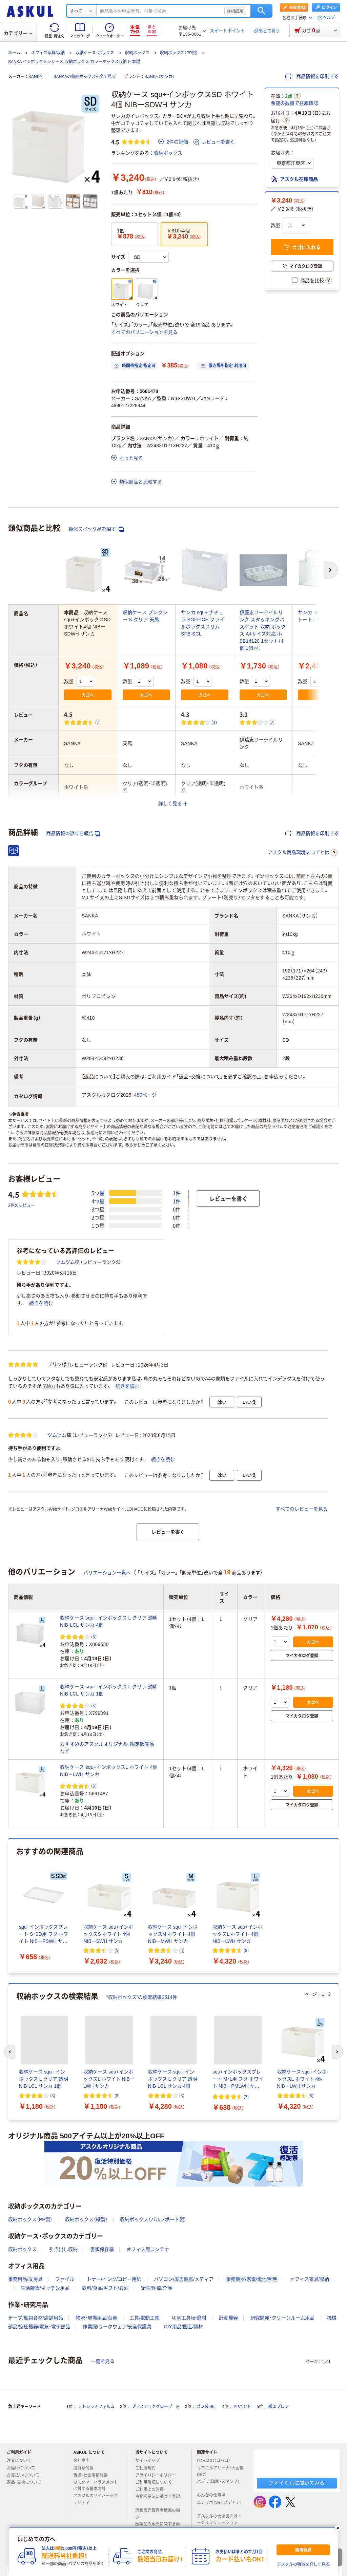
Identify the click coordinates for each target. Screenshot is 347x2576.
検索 (261, 11)
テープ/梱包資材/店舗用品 (35, 2318)
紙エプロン (278, 2406)
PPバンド (242, 2406)
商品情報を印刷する (312, 76)
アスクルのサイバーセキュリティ (95, 2499)
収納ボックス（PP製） (179, 53)
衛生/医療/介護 (156, 2288)
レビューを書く (214, 142)
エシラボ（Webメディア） (219, 2505)
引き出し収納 (63, 2249)
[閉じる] (338, 2528)
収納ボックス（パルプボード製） (153, 2219)
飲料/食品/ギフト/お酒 (105, 2288)
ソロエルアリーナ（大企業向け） (220, 2471)
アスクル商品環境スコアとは (303, 852)
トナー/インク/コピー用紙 (114, 2279)
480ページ (145, 1095)
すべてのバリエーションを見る (144, 332)
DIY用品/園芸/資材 (183, 2326)
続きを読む (41, 1303)
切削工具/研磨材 (189, 2318)
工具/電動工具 (144, 2318)
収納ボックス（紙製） (86, 2219)
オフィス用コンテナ (147, 2249)
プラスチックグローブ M (155, 2406)
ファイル (64, 2279)
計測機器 (228, 2318)
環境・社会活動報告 (93, 2475)
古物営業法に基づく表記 (157, 2499)
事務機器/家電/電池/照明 (252, 2279)
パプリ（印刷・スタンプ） (218, 2484)
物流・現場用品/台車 (96, 2318)
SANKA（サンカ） (159, 76)
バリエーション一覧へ (107, 1572)
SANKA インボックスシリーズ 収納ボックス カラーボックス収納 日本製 (74, 61)
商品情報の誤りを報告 (73, 833)
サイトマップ (147, 2460)
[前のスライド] (9, 2052)
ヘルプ (329, 18)
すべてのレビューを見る (301, 1509)
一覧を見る (103, 2361)
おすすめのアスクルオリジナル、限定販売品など (107, 1747)
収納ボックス (137, 53)
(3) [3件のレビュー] (214, 722)
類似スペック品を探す (96, 529)
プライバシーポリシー (158, 2475)
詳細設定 (235, 11)
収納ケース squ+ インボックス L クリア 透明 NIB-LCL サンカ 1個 (109, 1690)
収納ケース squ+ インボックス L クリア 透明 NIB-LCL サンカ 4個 (109, 1621)
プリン (54, 1364)
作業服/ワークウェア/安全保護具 (117, 2326)
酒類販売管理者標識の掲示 (157, 2513)
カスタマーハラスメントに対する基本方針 (95, 2485)
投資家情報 (86, 2468)
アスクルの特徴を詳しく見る (303, 2564)
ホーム (14, 53)
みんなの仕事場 (214, 2495)
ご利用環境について (156, 2482)
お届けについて (24, 2468)
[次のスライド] (337, 2052)
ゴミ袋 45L (207, 2406)
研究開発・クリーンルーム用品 (282, 2318)
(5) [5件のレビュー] (117, 1950)
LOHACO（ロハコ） (216, 2460)
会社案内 (84, 2460)
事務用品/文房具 (25, 2279)
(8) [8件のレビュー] (94, 1786)
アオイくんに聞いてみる (297, 2483)
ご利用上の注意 (152, 2489)
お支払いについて (26, 2475)
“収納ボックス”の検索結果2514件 (141, 1997)
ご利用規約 (148, 2468)
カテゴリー (18, 33)
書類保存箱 (102, 2249)
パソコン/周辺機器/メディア (183, 2279)
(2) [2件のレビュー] (98, 722)
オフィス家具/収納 (48, 53)
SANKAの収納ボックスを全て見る (85, 76)
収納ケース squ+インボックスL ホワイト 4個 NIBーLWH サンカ (109, 1770)
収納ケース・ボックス (95, 53)
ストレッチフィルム (96, 2406)
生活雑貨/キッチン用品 (45, 2288)
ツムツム (65, 1262)
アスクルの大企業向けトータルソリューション (220, 2519)
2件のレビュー (21, 1205)
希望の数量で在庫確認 (294, 103)
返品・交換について (27, 2482)
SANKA (35, 76)
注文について (22, 2460)
